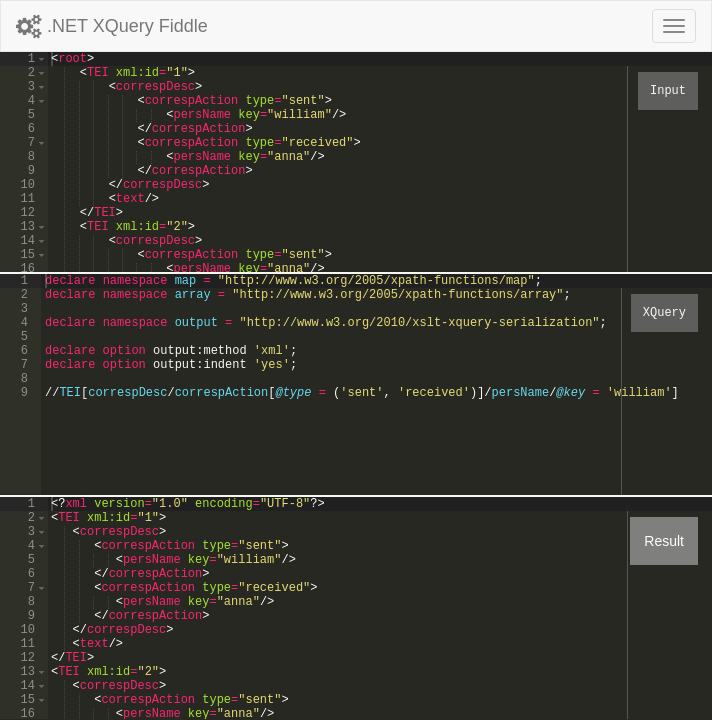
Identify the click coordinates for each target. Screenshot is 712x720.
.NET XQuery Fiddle (112, 26)
